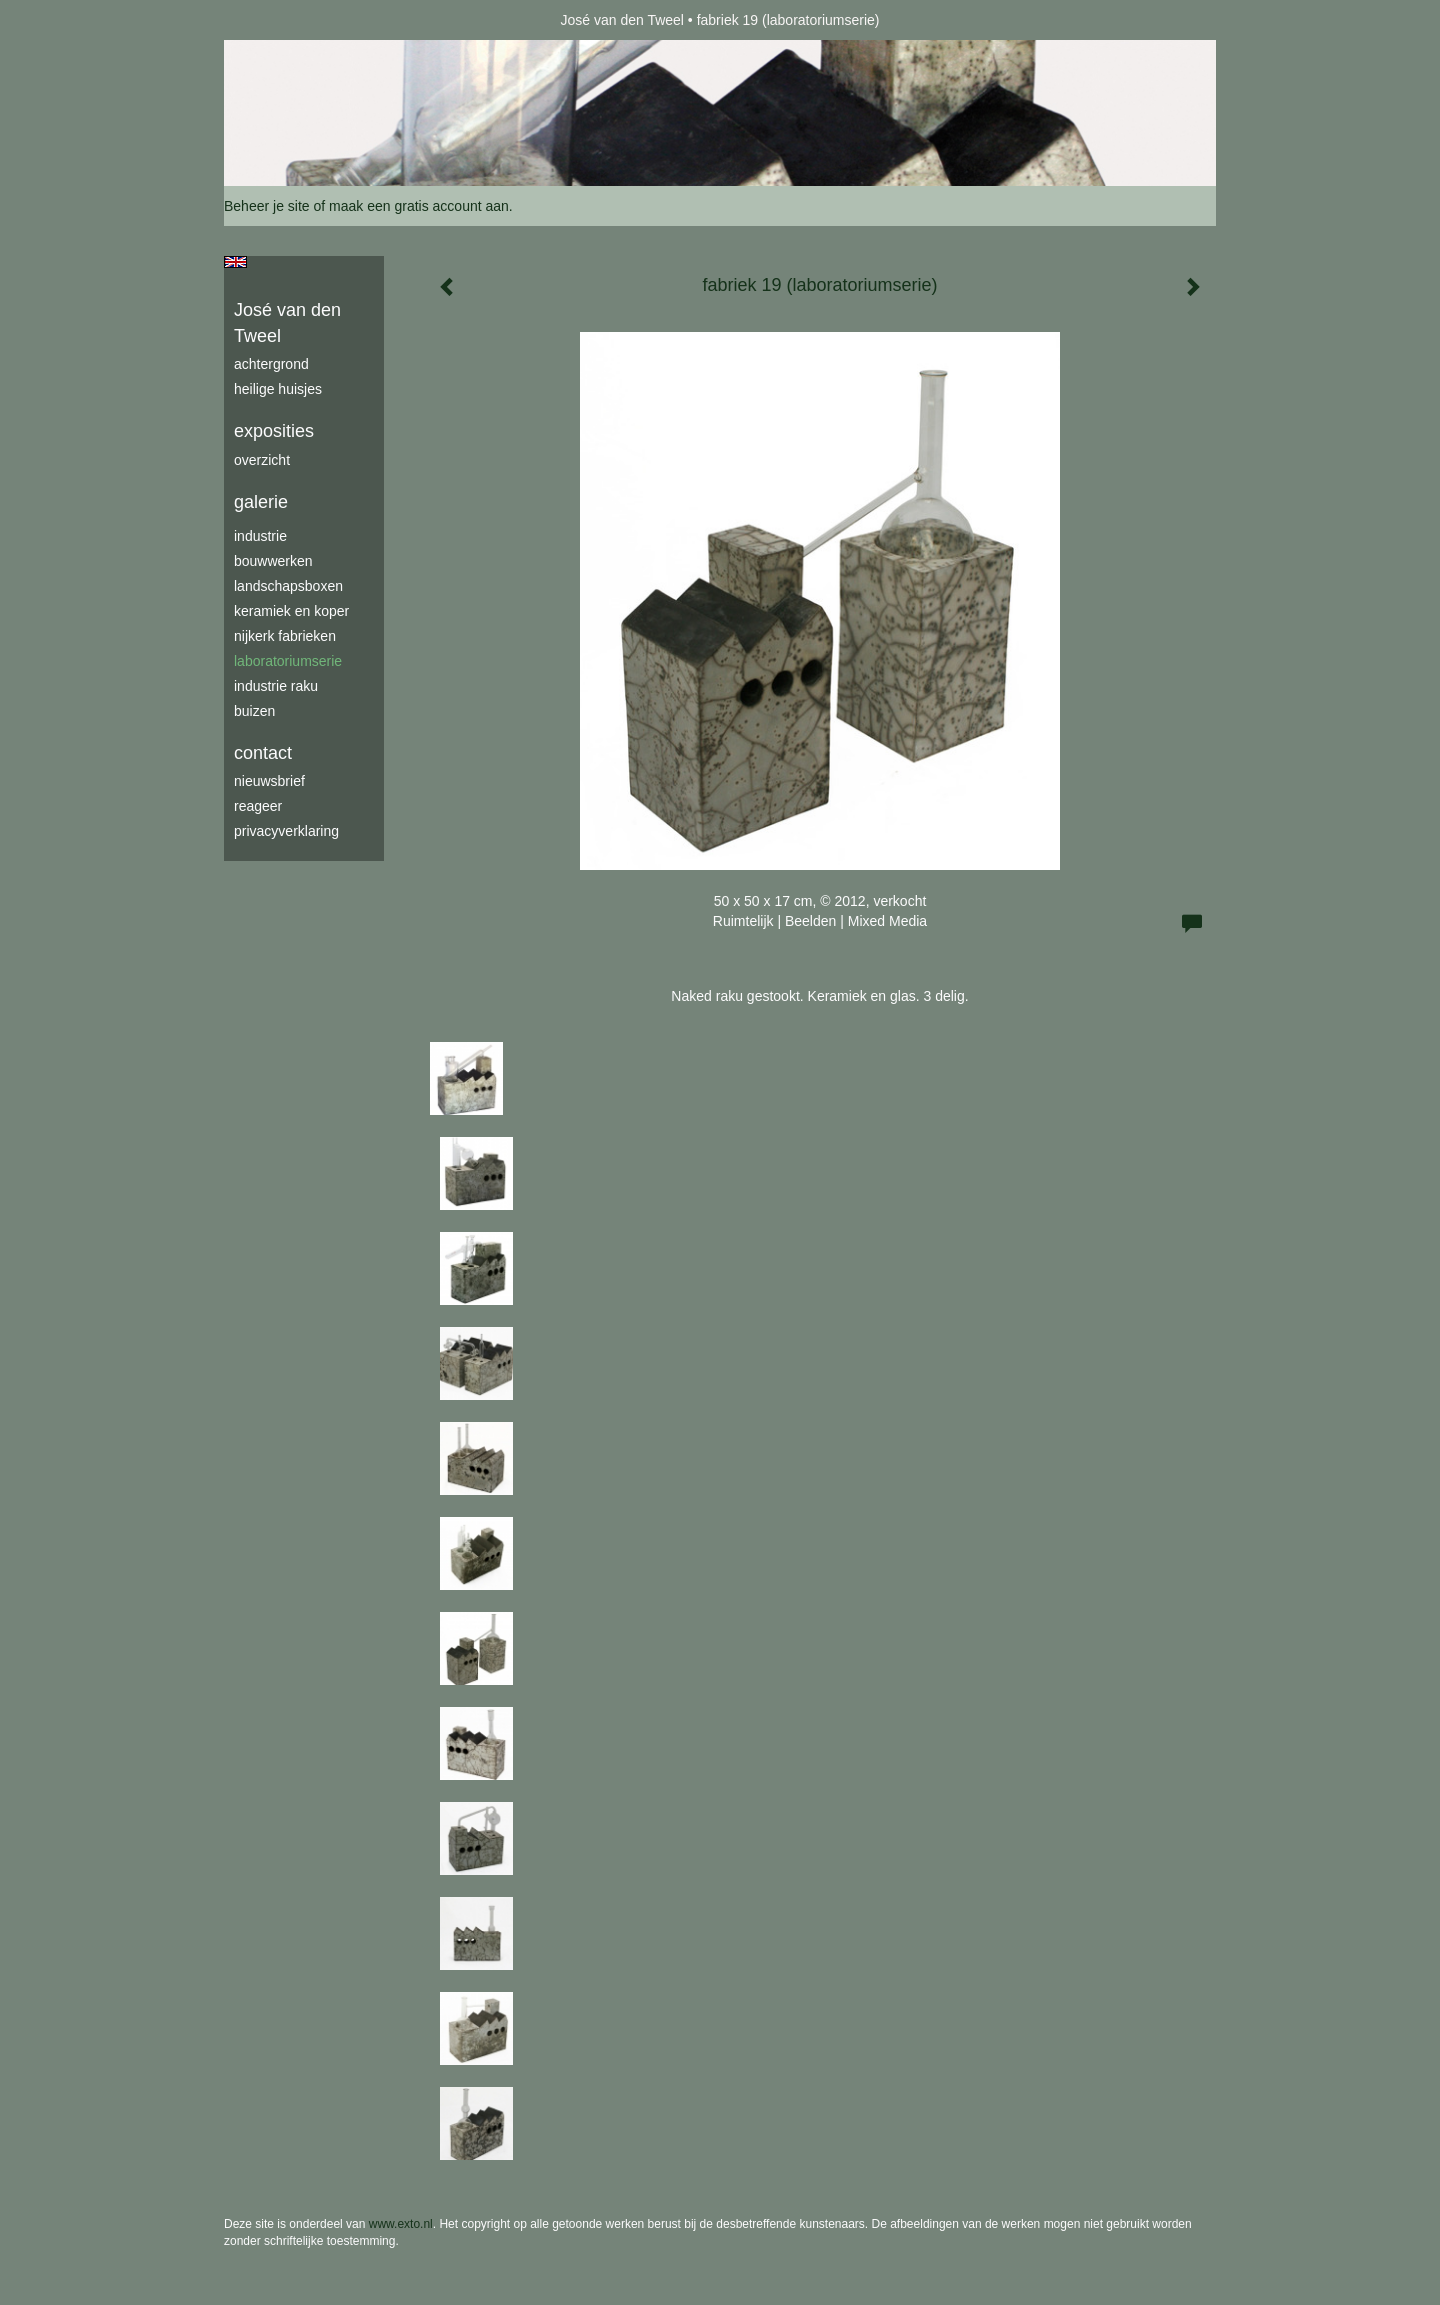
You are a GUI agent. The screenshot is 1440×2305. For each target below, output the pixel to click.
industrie (260, 536)
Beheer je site (267, 206)
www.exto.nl (401, 2224)
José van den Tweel (622, 20)
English (235, 262)
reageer (258, 806)
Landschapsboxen (288, 586)
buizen (254, 711)
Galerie (261, 502)
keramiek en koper (291, 611)
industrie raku (276, 686)
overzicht (262, 460)
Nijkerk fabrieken (285, 636)
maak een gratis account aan (419, 206)
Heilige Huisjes (278, 389)
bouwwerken (273, 561)
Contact (263, 753)
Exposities (274, 431)
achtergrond (271, 364)
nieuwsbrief (269, 781)
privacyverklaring (286, 831)
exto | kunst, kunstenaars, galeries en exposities (280, 20)
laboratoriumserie (288, 661)
